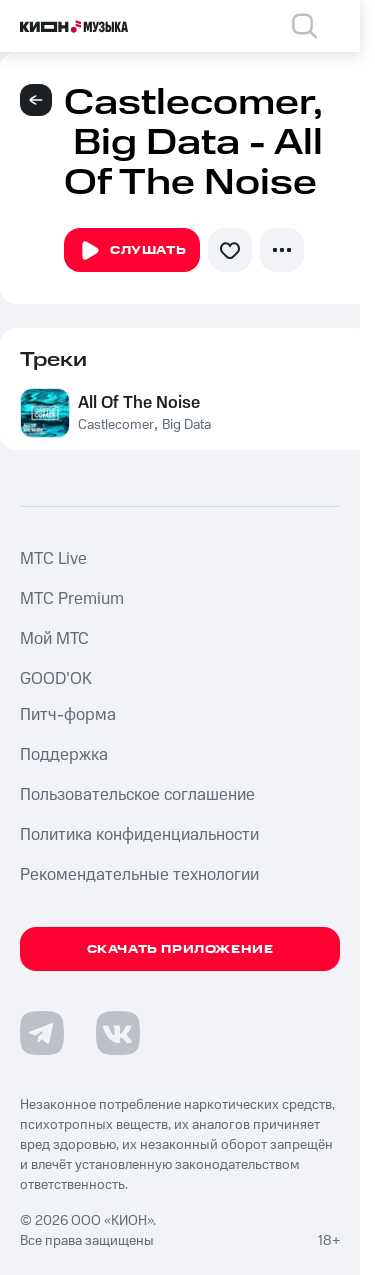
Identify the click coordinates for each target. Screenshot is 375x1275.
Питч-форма (68, 715)
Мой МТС (54, 639)
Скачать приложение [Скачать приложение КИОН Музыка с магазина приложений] (180, 949)
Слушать (132, 251)
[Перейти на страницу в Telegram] (42, 1033)
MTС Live (53, 559)
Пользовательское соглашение (137, 795)
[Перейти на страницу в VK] (118, 1033)
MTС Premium (72, 599)
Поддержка (64, 755)
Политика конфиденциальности (139, 835)
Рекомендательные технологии (139, 875)
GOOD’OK (56, 679)
